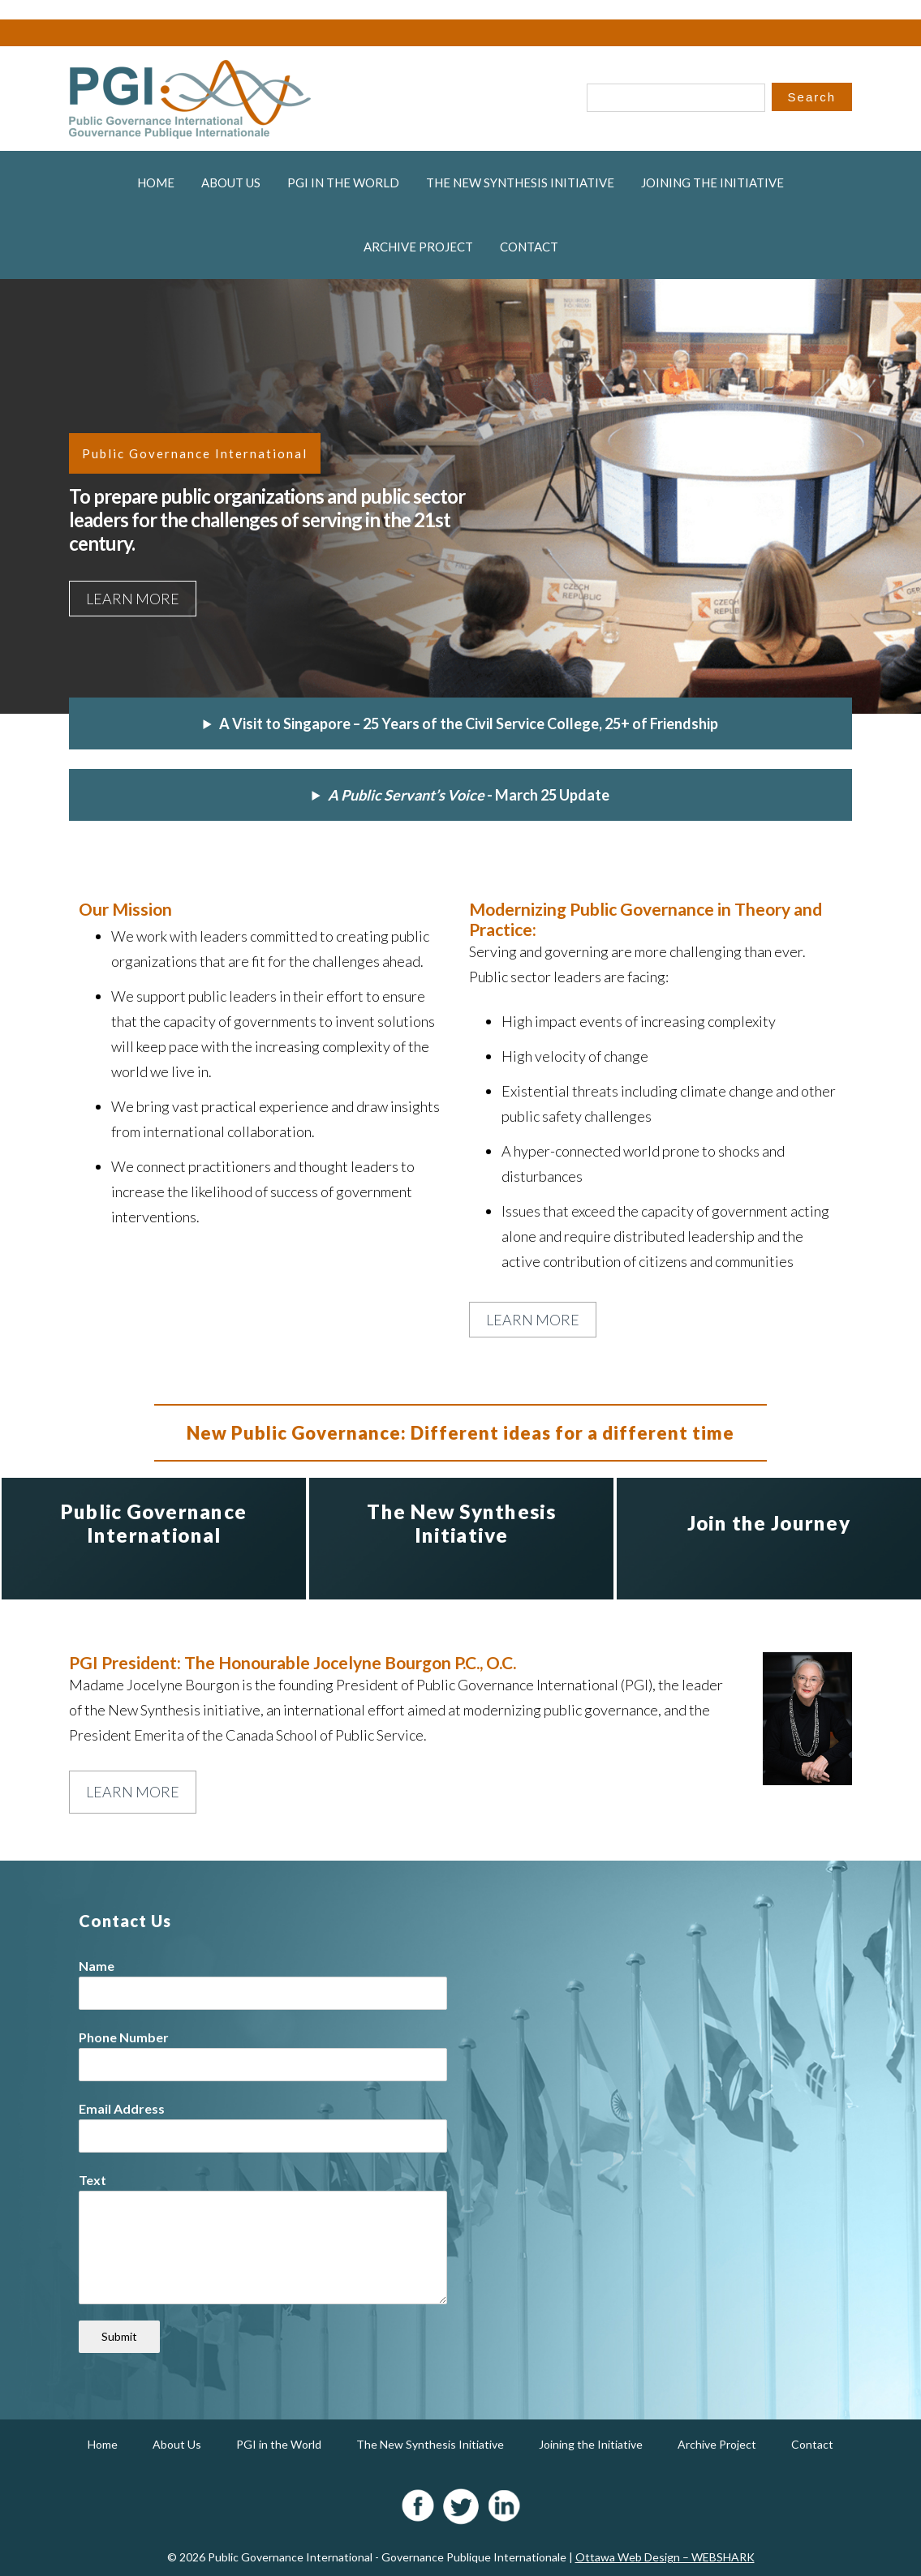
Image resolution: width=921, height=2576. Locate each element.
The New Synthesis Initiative (520, 182)
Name (96, 1965)
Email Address (122, 2108)
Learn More (132, 599)
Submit (119, 2336)
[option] (154, 1538)
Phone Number (124, 2037)
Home (155, 182)
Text (92, 2179)
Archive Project (418, 246)
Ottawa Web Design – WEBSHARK (665, 2557)
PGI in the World (343, 182)
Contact (529, 246)
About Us (230, 182)
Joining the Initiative (712, 182)
